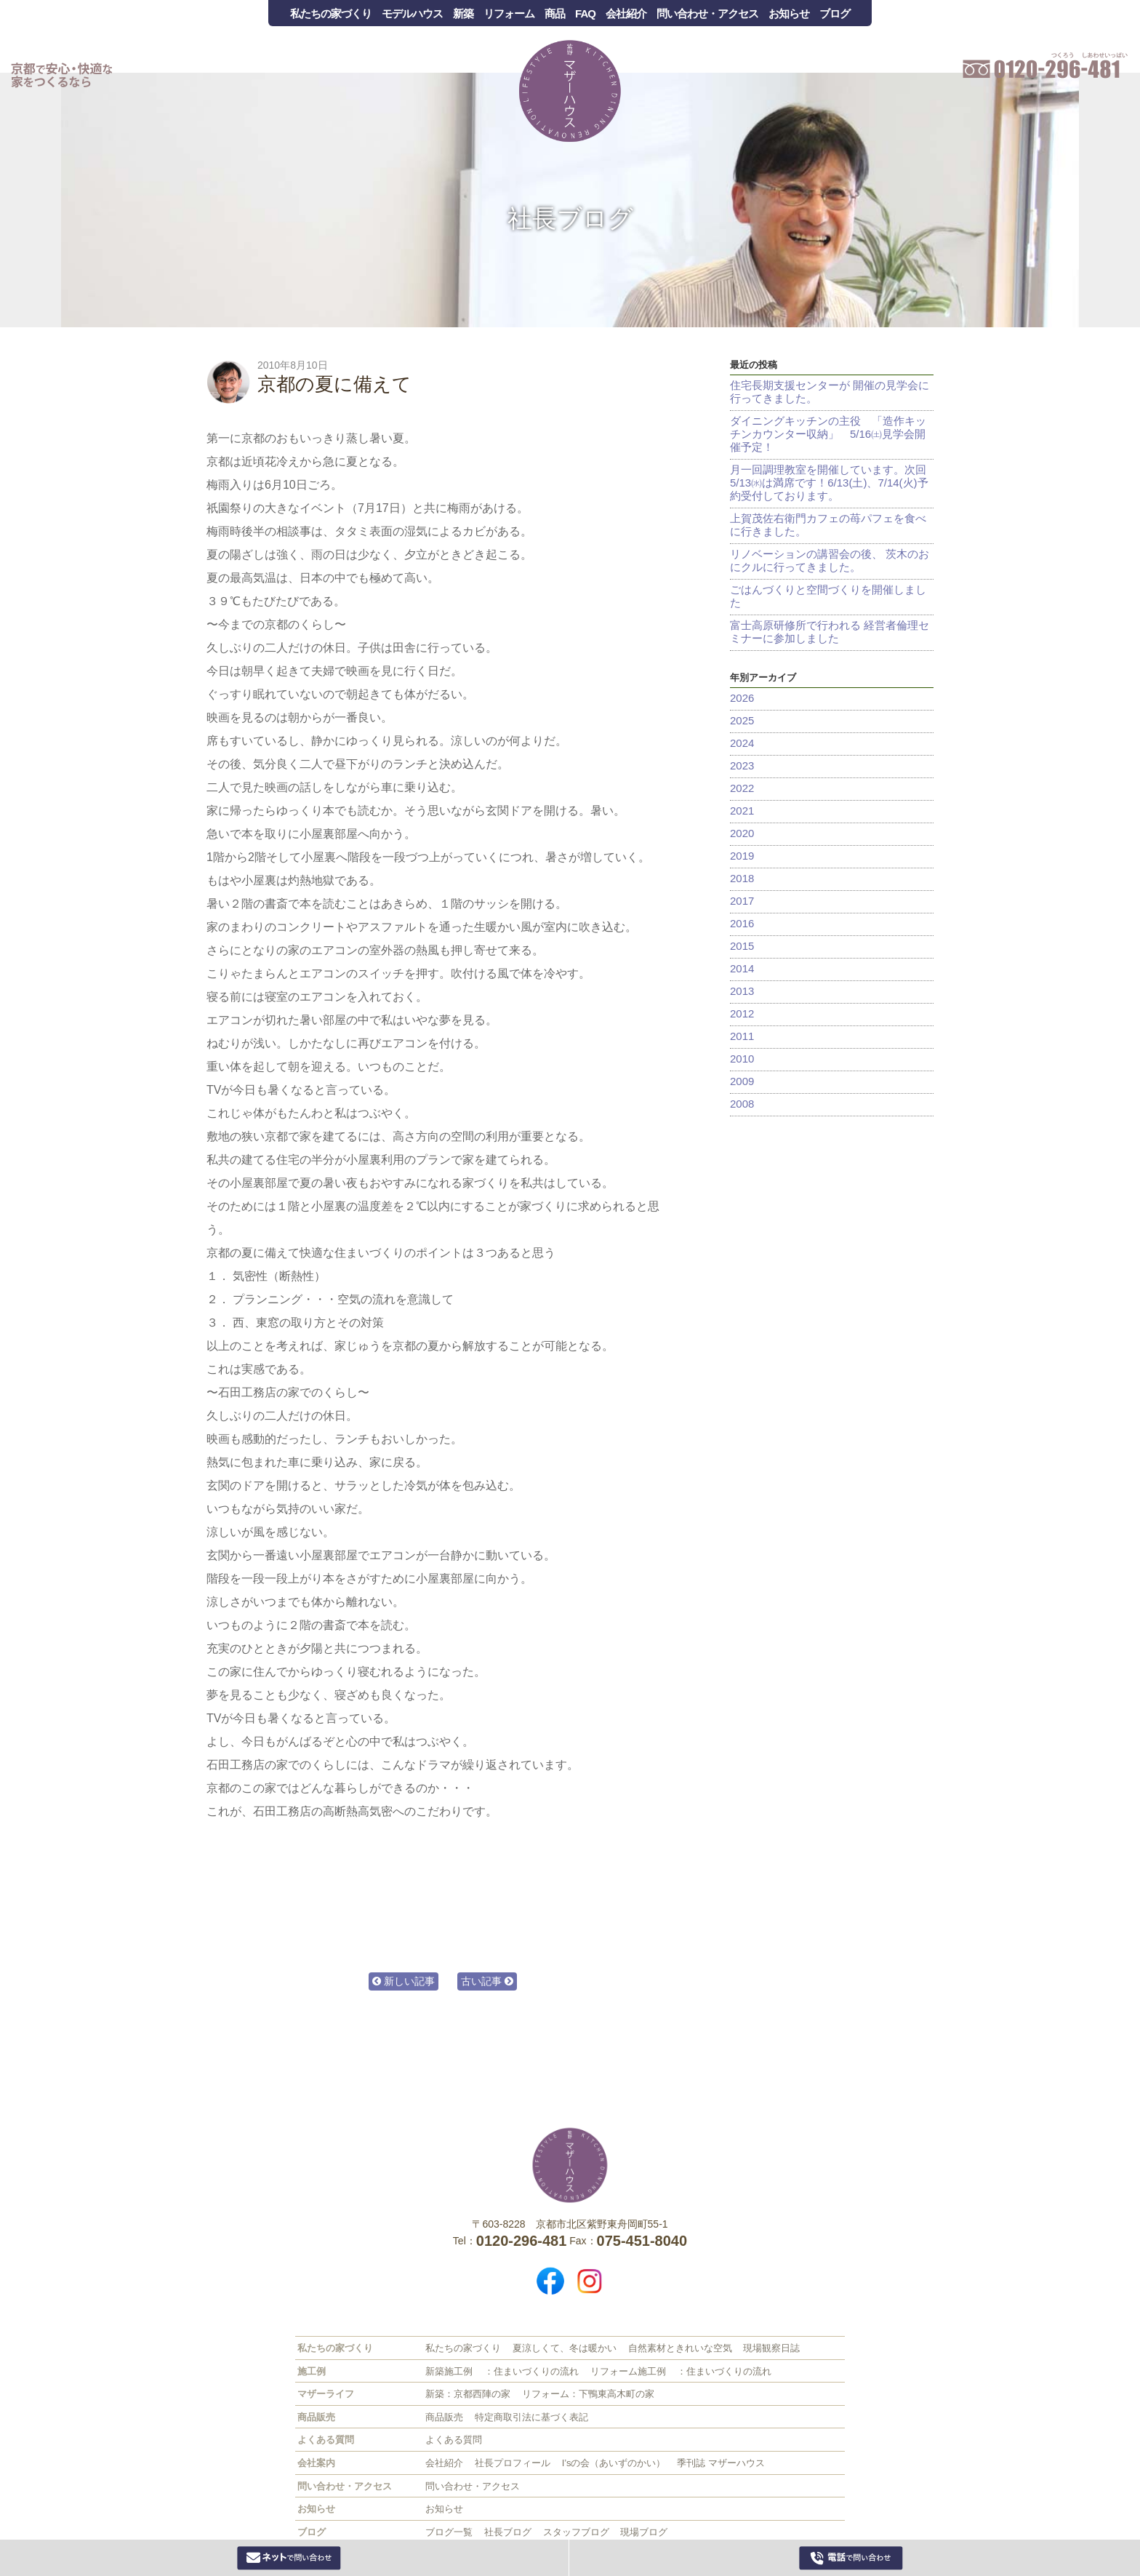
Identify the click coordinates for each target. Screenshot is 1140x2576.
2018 (742, 878)
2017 (742, 901)
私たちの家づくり (331, 13)
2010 (742, 1058)
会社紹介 (626, 13)
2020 (742, 833)
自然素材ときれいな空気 (680, 2348)
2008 (742, 1103)
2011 (742, 1036)
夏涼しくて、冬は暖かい (565, 2348)
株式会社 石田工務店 (570, 2165)
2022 (742, 788)
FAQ (585, 13)
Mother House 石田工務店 (570, 90)
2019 (742, 855)
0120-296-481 (850, 2558)
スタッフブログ (576, 2532)
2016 (742, 923)
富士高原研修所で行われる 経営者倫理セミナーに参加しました (829, 631)
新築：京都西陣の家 (467, 2393)
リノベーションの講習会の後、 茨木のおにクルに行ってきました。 (829, 560)
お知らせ (788, 13)
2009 (742, 1081)
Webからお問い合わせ (289, 2558)
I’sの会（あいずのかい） (614, 2462)
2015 (742, 946)
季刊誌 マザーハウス (721, 2462)
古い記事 (487, 1981)
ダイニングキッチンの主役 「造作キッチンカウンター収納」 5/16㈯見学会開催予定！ (828, 434)
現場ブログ (643, 2532)
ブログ (834, 13)
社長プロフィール (512, 2462)
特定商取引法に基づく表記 (531, 2417)
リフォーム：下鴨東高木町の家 (588, 2393)
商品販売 (444, 2417)
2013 (742, 991)
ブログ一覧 (449, 2532)
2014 (742, 968)
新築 (463, 13)
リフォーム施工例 (628, 2371)
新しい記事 (403, 1981)
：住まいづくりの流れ (531, 2371)
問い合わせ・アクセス (707, 13)
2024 (742, 743)
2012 (742, 1013)
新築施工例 (449, 2371)
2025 (742, 720)
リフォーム (508, 13)
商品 (555, 13)
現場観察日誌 (771, 2348)
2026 (742, 698)
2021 (742, 810)
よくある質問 (453, 2439)
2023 (742, 765)
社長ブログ (570, 218)
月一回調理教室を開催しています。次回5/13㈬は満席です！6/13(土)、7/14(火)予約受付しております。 (829, 482)
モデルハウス (412, 13)
